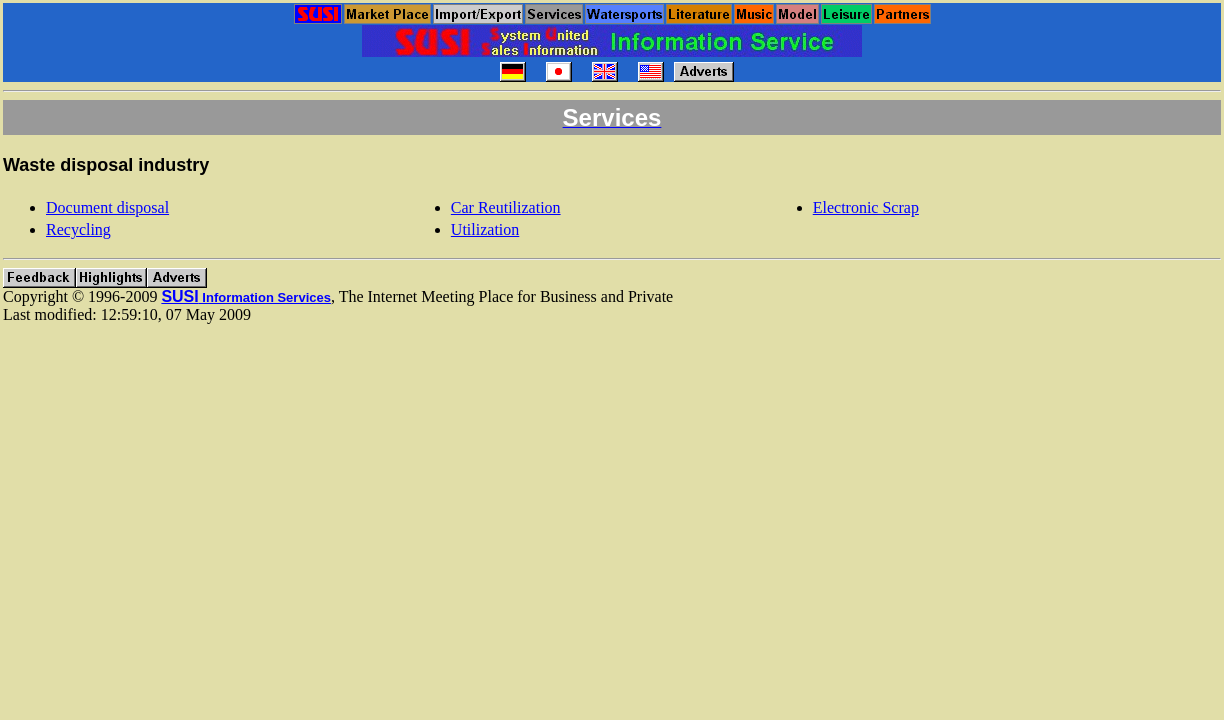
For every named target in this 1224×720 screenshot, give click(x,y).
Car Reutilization (506, 207)
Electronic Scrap (866, 207)
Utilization (485, 229)
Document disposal (107, 207)
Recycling (78, 229)
